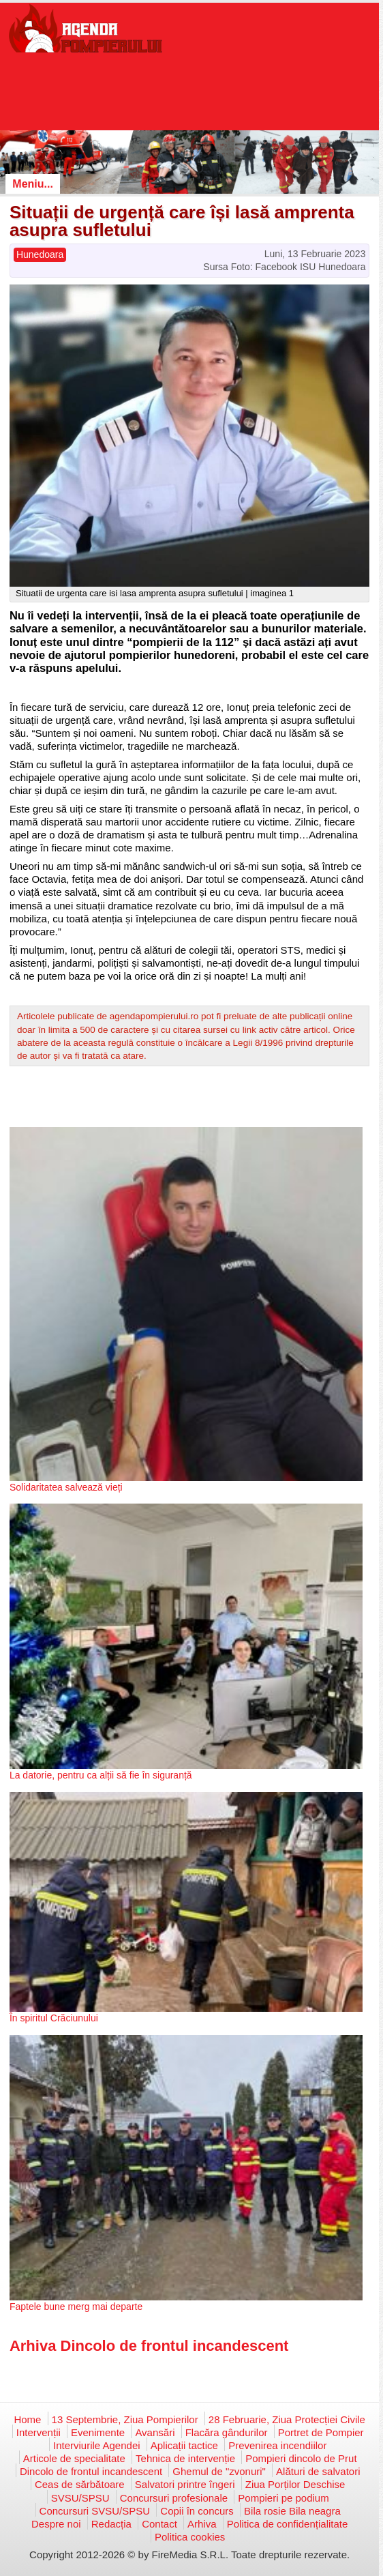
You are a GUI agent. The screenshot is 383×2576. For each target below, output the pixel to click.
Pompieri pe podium (283, 2498)
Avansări (154, 2432)
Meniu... (32, 184)
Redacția (111, 2524)
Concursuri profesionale (174, 2498)
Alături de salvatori (318, 2471)
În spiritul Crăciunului (54, 2017)
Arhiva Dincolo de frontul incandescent (149, 2345)
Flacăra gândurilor (226, 2432)
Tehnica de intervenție (185, 2458)
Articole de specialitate (74, 2458)
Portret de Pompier (321, 2432)
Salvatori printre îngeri (185, 2484)
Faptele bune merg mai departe (76, 2306)
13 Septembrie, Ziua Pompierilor (125, 2419)
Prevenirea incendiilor (277, 2445)
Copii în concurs (197, 2511)
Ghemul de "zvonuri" (219, 2471)
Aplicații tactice (184, 2445)
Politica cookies (190, 2537)
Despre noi (56, 2524)
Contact (159, 2524)
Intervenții (38, 2432)
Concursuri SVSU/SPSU (95, 2511)
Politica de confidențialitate (287, 2524)
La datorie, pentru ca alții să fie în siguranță (101, 1775)
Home (27, 2419)
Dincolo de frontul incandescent (91, 2471)
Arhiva (202, 2524)
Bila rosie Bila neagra (292, 2511)
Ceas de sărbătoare (80, 2484)
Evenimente (98, 2432)
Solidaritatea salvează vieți (66, 1487)
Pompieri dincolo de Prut (300, 2458)
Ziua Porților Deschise (295, 2484)
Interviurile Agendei (96, 2445)
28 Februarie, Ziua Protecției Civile (287, 2419)
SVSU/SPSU (80, 2498)
